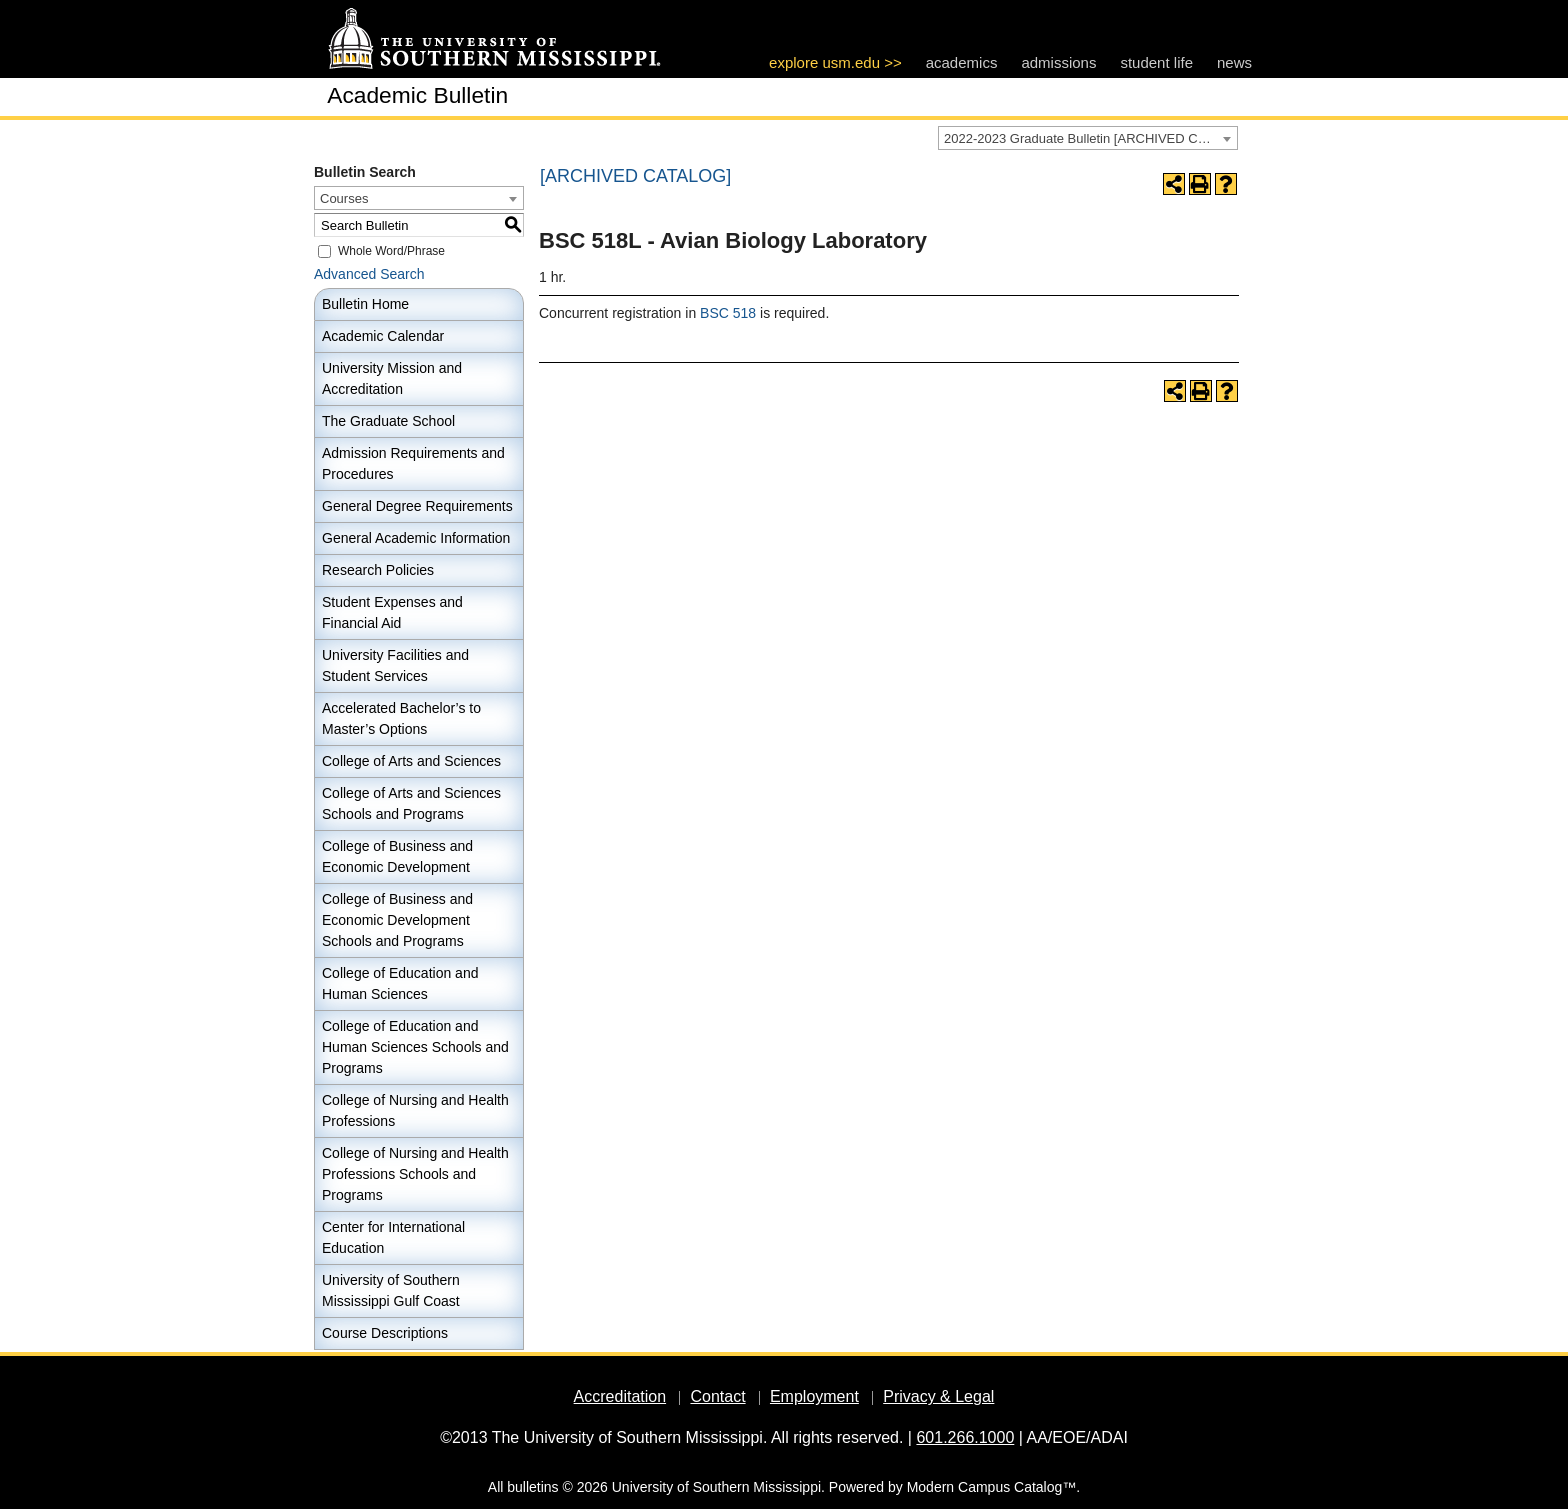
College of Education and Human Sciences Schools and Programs (415, 1047)
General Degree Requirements (417, 506)
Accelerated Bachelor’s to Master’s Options (401, 718)
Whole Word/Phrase (391, 251)
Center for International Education (393, 1237)
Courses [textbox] (344, 198)
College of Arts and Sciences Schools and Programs (411, 803)
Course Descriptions (385, 1333)
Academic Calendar (383, 336)
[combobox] (1088, 138)
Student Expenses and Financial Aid (392, 612)
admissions (1058, 62)
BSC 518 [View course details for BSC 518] (728, 313)
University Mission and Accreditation (392, 378)
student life (1156, 62)
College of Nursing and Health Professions (415, 1110)
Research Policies (378, 570)
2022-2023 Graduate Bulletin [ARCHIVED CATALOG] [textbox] (1090, 138)
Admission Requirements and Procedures (413, 463)
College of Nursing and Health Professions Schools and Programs (415, 1174)
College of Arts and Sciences (411, 761)
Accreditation (620, 1396)
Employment (814, 1396)
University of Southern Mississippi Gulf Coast (391, 1290)
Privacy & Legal (938, 1396)
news (1234, 62)
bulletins (532, 1487)
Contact (717, 1396)
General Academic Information (416, 538)
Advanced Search (369, 274)
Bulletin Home (365, 304)
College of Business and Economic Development (397, 856)
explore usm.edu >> (835, 62)
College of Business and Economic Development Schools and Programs (397, 920)
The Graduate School (388, 421)
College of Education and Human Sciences (400, 983)
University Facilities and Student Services (395, 665)
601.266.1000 (965, 1437)
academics (962, 62)
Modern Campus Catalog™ (992, 1487)
